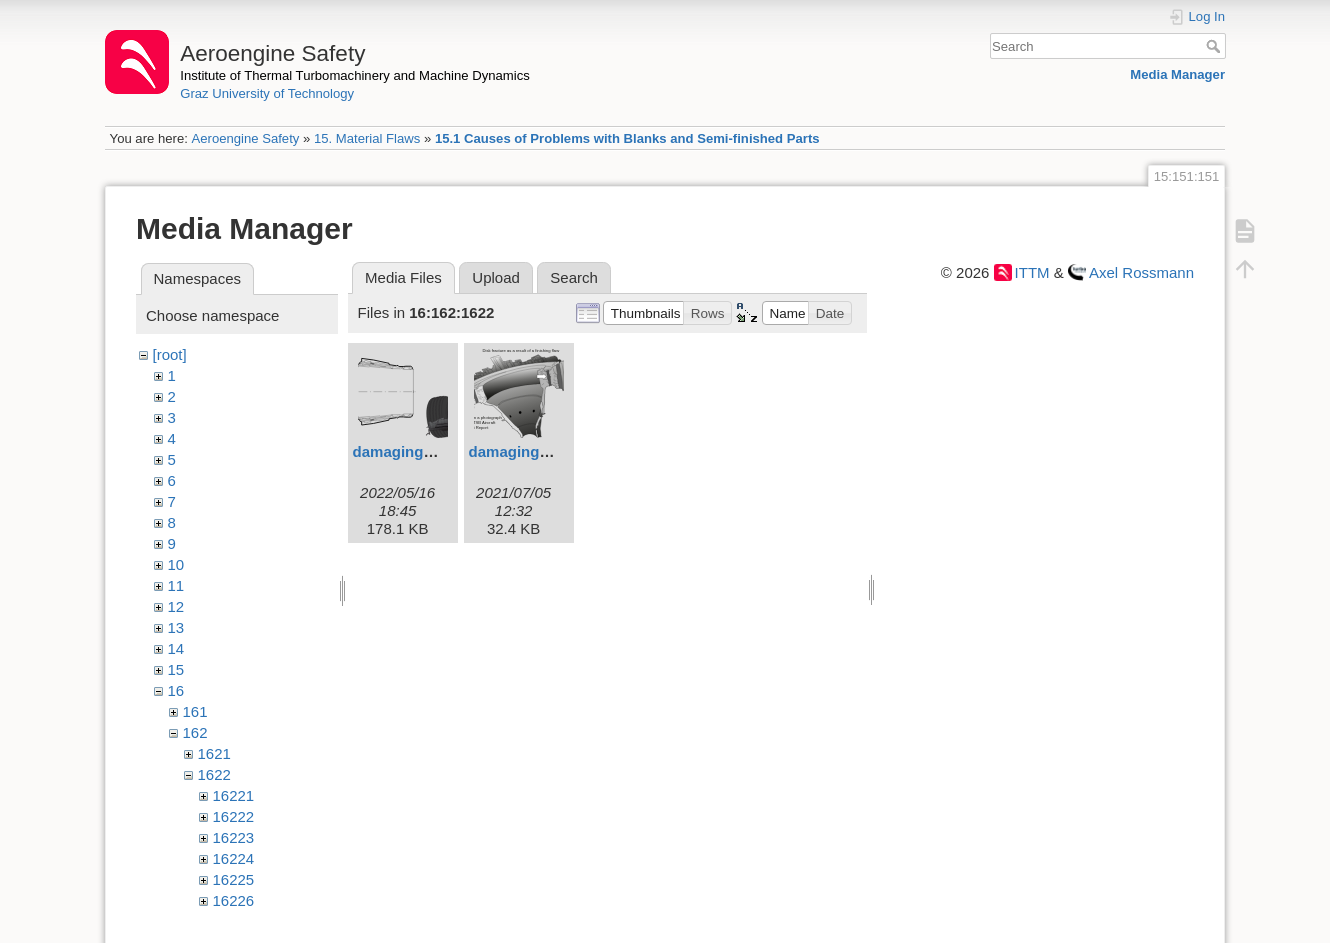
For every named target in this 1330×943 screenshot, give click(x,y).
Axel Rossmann (1141, 272)
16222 (234, 816)
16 (176, 690)
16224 (234, 858)
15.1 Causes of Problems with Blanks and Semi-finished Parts (627, 138)
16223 (234, 837)
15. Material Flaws (367, 138)
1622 (214, 774)
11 (176, 585)
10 (176, 564)
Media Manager (1177, 74)
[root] (170, 354)
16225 (234, 879)
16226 (234, 900)
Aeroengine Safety (245, 138)
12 (176, 606)
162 (195, 732)
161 (195, 711)
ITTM (1032, 272)
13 (176, 627)
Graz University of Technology (267, 93)
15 (176, 669)
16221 (234, 795)
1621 (214, 753)
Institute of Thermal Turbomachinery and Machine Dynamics (355, 75)
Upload (496, 277)
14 (176, 648)
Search (1215, 46)
